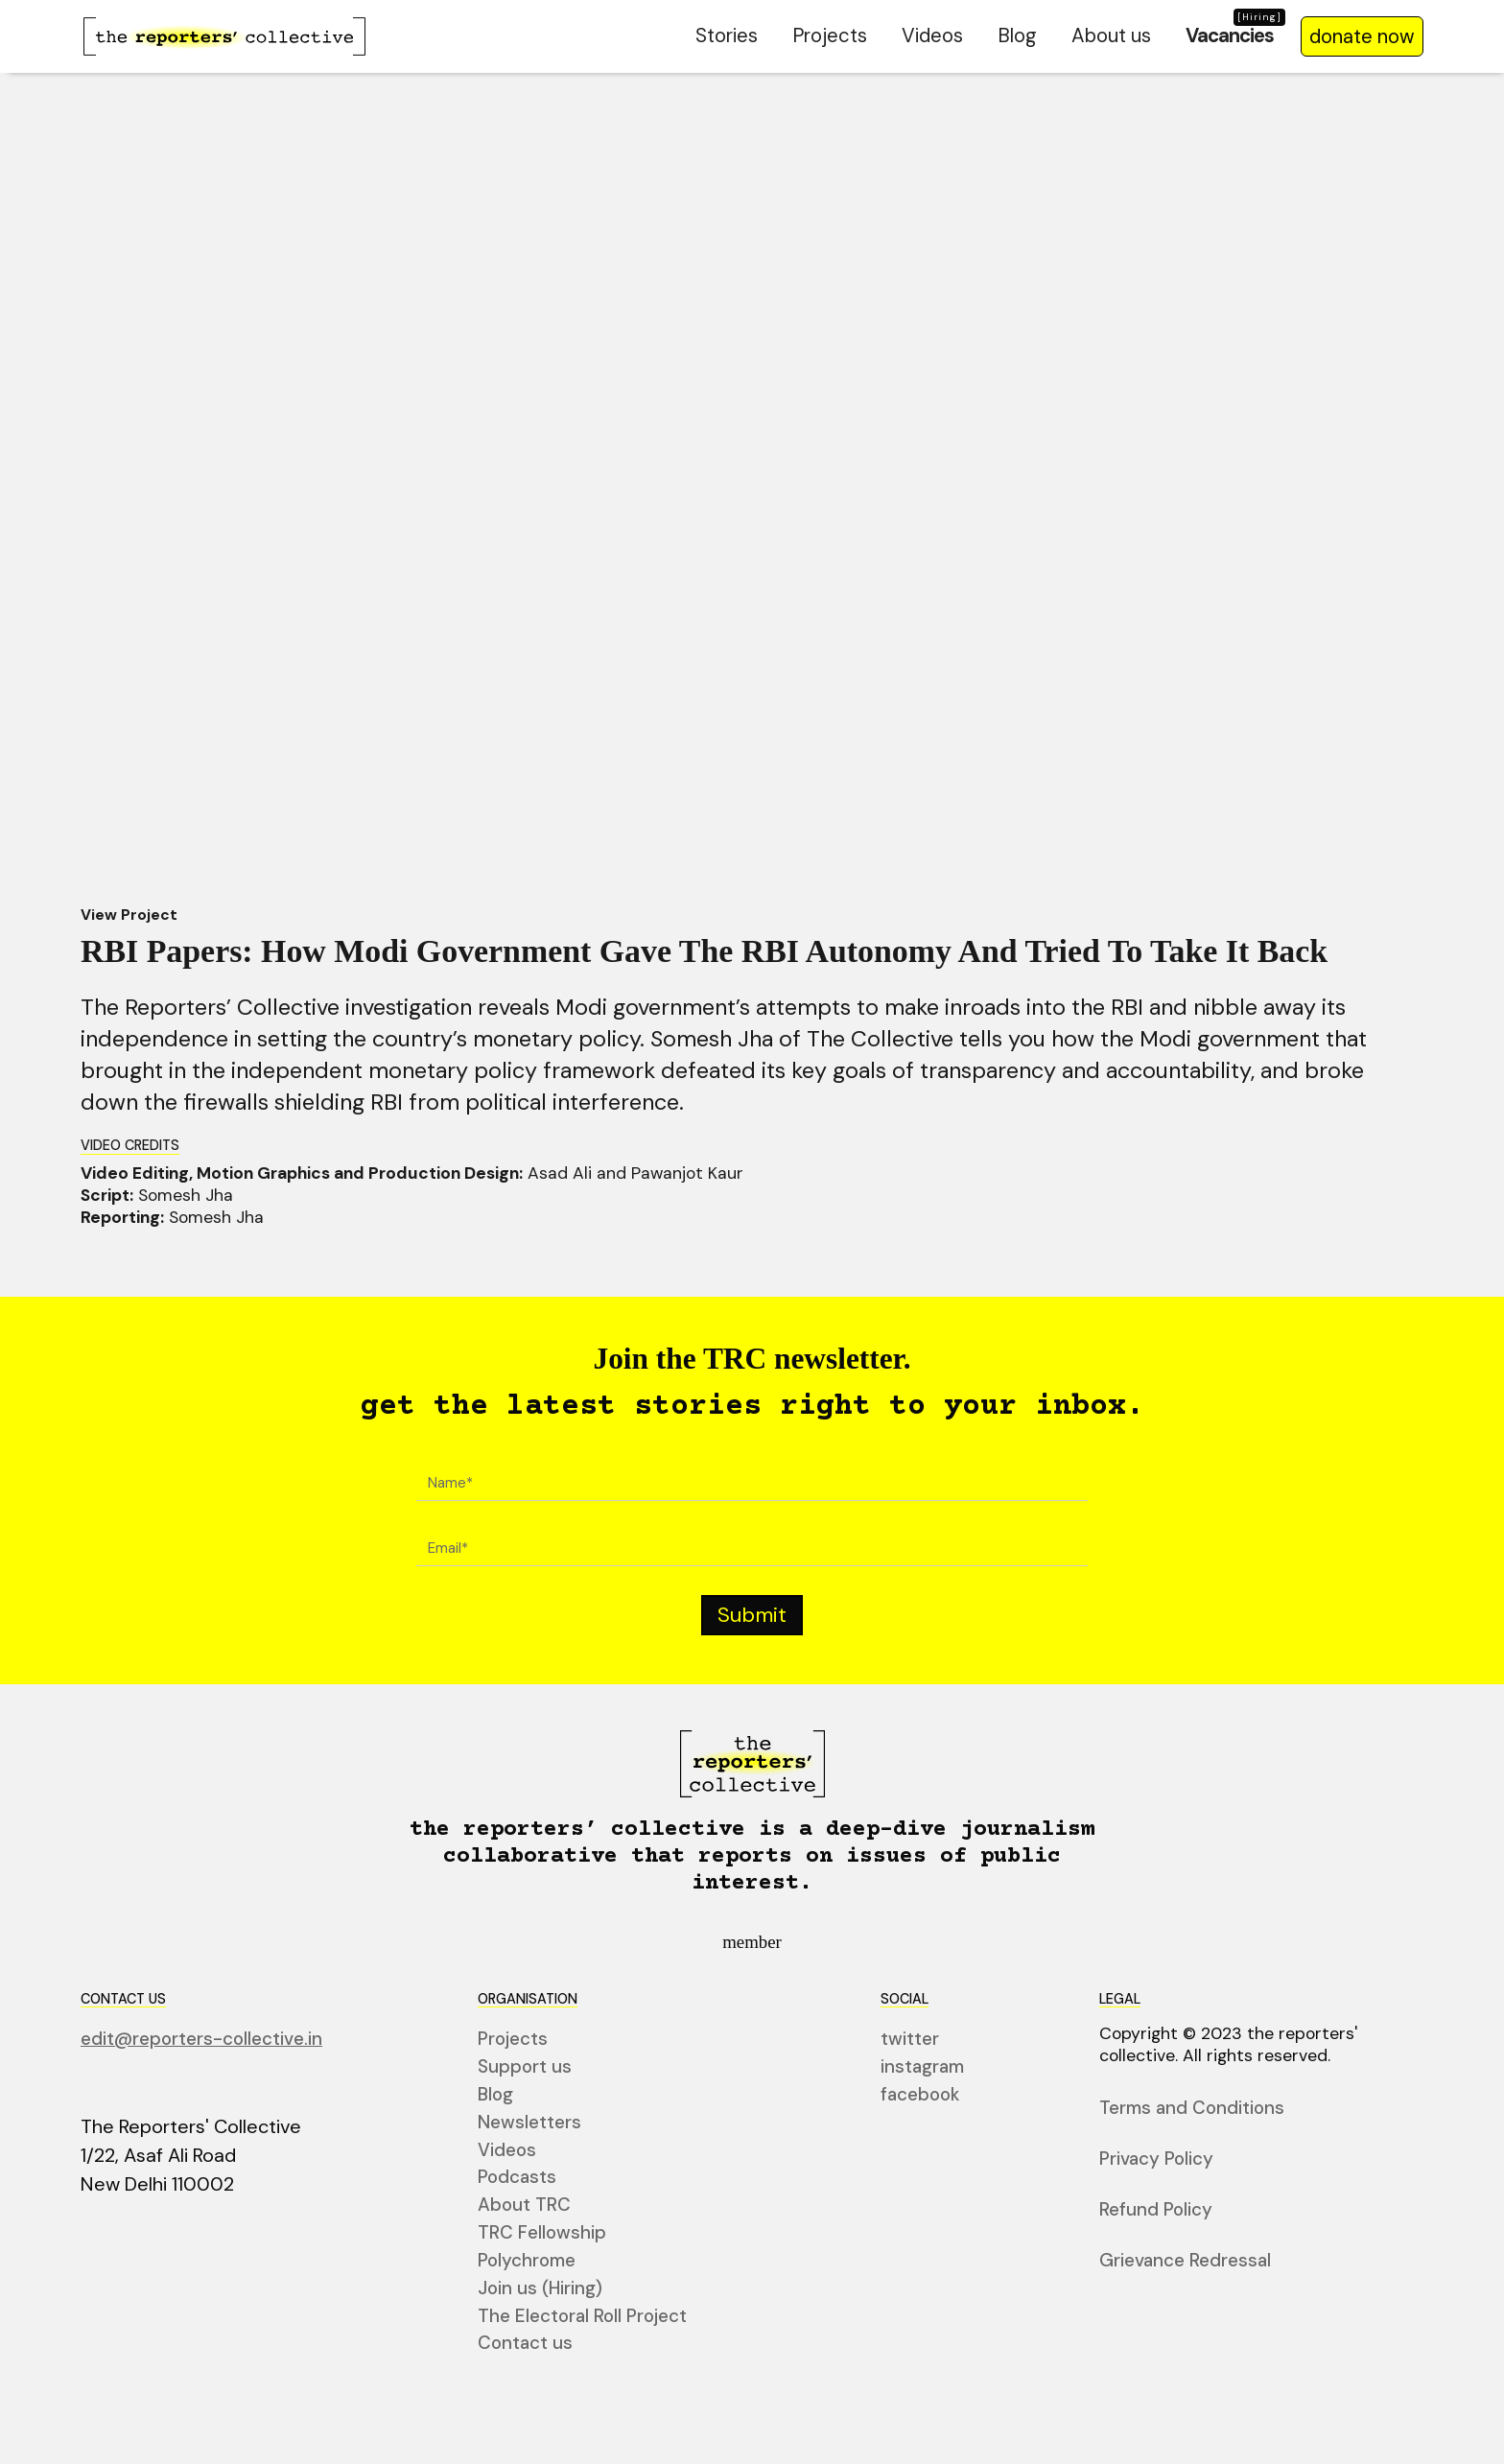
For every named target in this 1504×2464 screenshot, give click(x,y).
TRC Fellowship (542, 2233)
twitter (910, 2039)
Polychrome (527, 2261)
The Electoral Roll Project (582, 2316)
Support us (525, 2067)
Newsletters (529, 2123)
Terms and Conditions (1191, 2109)
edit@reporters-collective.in (201, 2039)
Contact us (525, 2344)
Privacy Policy (1156, 2159)
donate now (1362, 36)
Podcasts (517, 2178)
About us (1111, 35)
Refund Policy (1155, 2210)
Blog (1017, 35)
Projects (829, 35)
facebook (920, 2095)
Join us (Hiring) (540, 2289)
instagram (922, 2067)
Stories (726, 35)
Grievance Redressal (1185, 2261)
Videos (932, 35)
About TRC (524, 2205)
